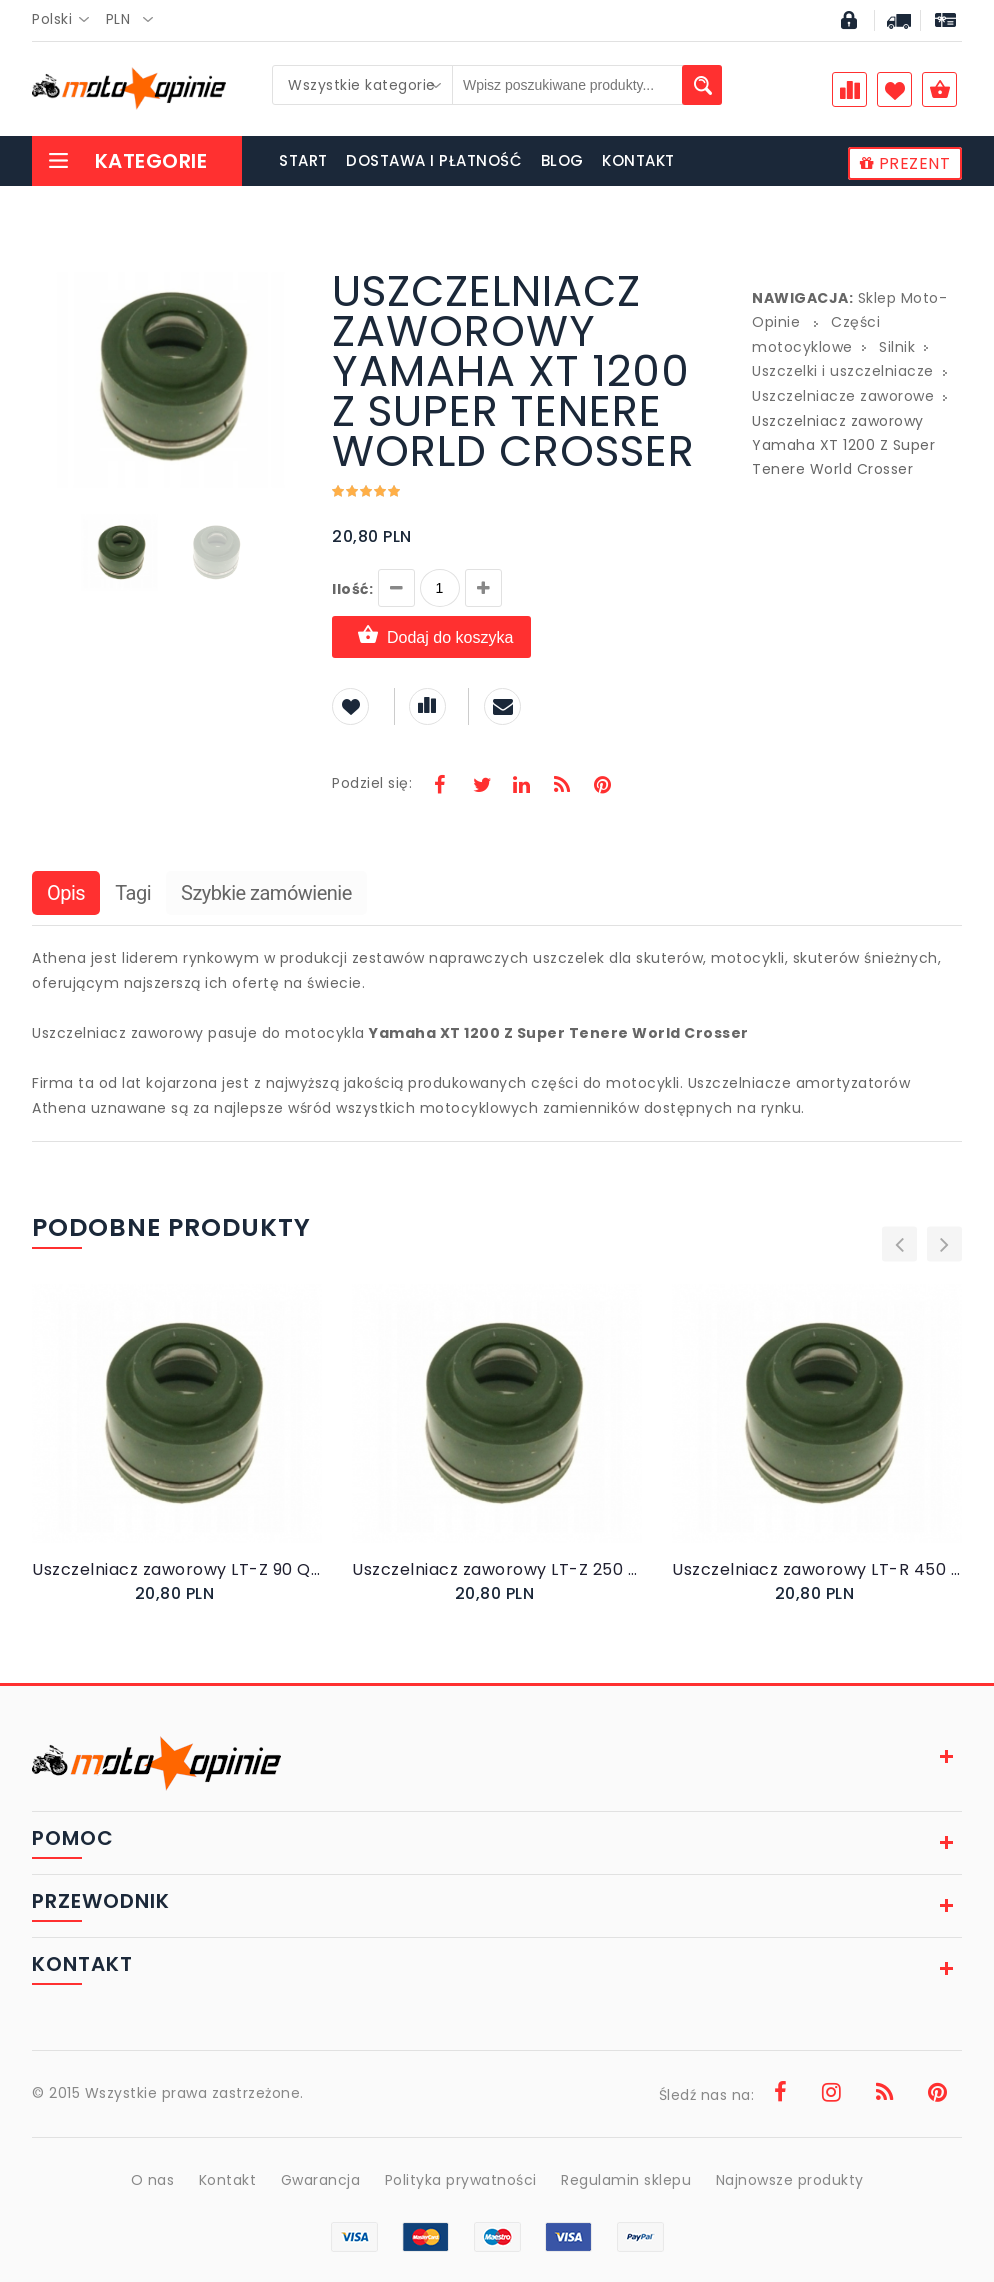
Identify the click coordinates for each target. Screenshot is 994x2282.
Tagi (133, 893)
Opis (66, 893)
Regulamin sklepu (626, 2180)
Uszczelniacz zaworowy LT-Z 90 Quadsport (177, 1569)
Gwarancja (321, 2180)
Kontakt (228, 2180)
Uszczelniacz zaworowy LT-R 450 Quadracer (817, 1569)
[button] (284, 274)
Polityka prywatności (461, 2180)
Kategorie (127, 161)
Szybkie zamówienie (266, 893)
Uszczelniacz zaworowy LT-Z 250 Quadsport (497, 1569)
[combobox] (66, 20)
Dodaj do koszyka (431, 636)
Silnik (897, 347)
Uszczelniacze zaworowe (843, 396)
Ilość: (352, 589)
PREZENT (905, 163)
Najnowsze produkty (790, 2180)
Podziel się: (372, 783)
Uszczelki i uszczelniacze (843, 371)
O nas (153, 2180)
